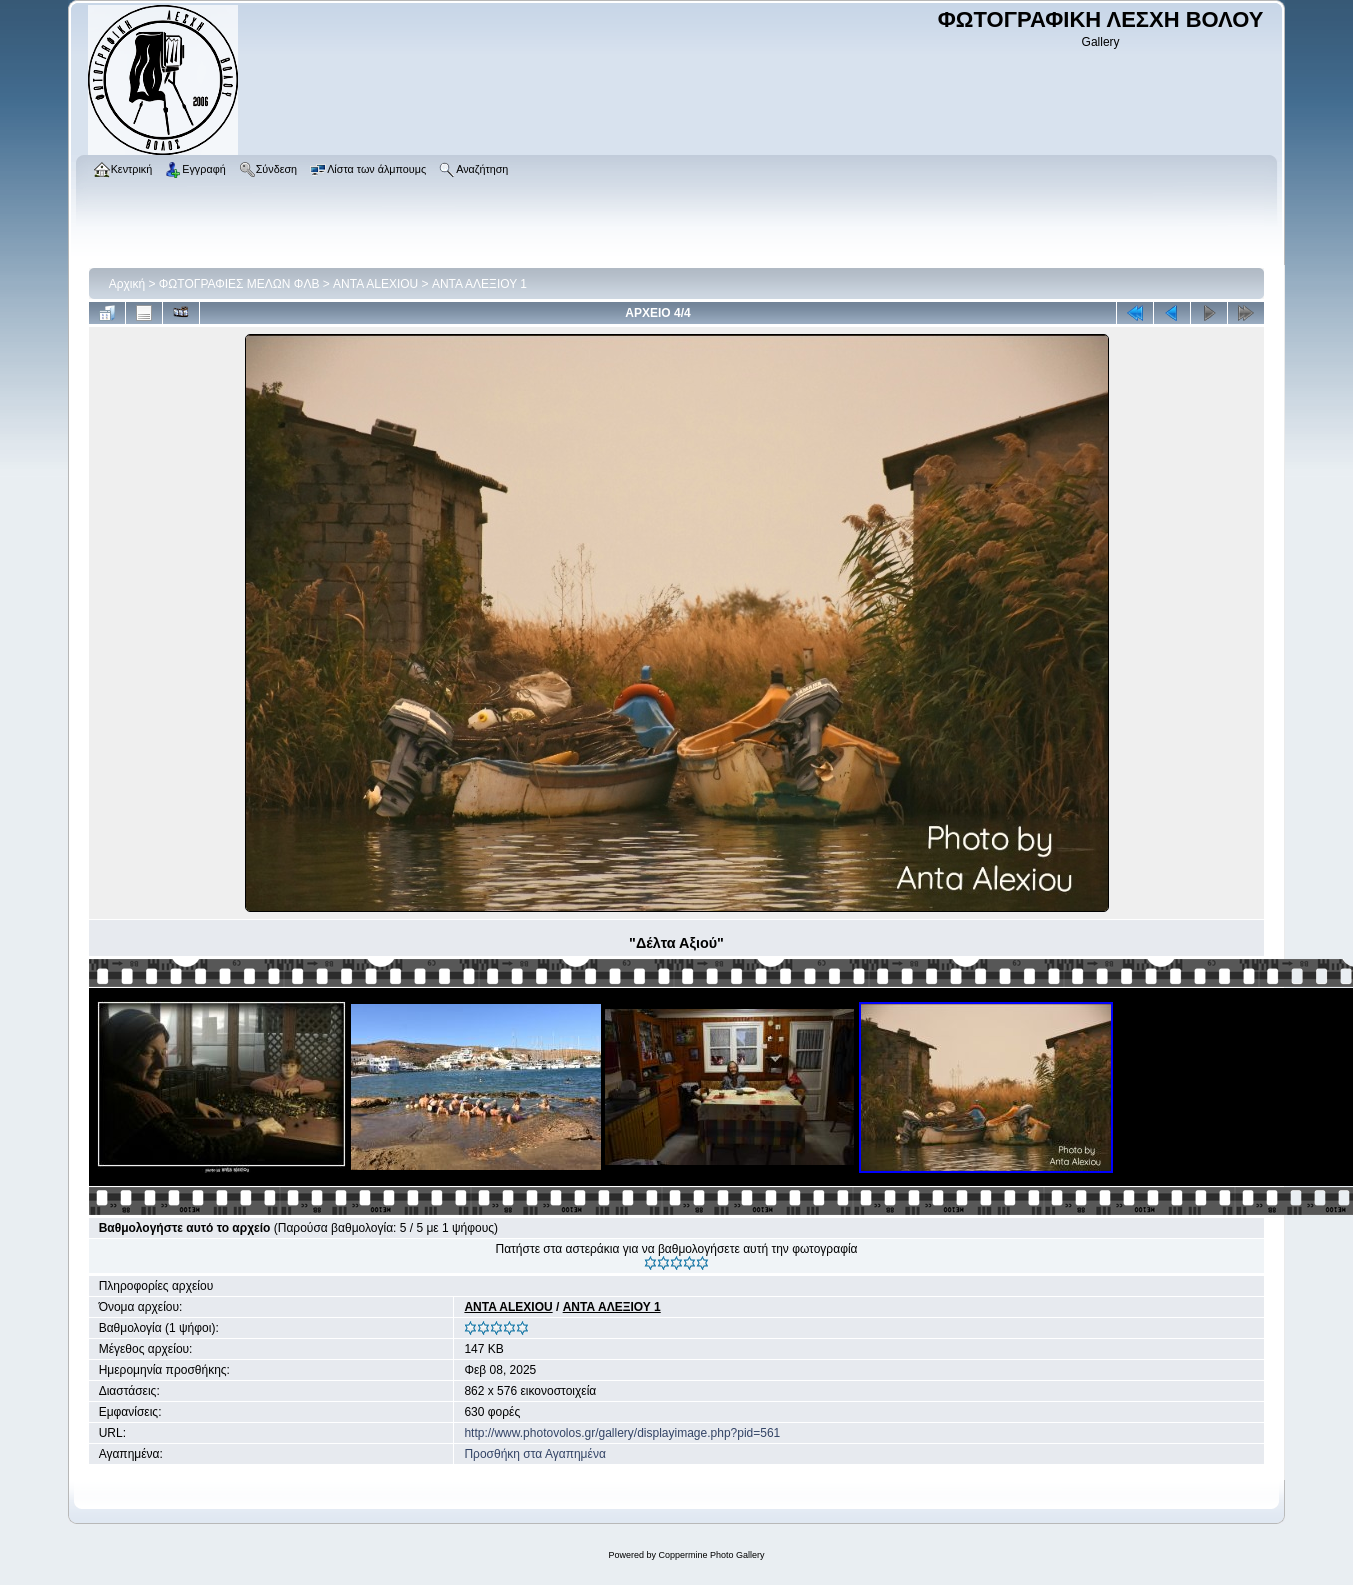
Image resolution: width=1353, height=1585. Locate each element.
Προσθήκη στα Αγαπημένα (534, 1454)
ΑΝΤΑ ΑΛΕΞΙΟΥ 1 (479, 284)
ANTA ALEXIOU (375, 284)
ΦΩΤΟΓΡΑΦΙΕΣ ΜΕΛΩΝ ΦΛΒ (239, 284)
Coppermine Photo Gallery (711, 1555)
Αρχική (127, 284)
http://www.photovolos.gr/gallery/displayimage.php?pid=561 (622, 1433)
